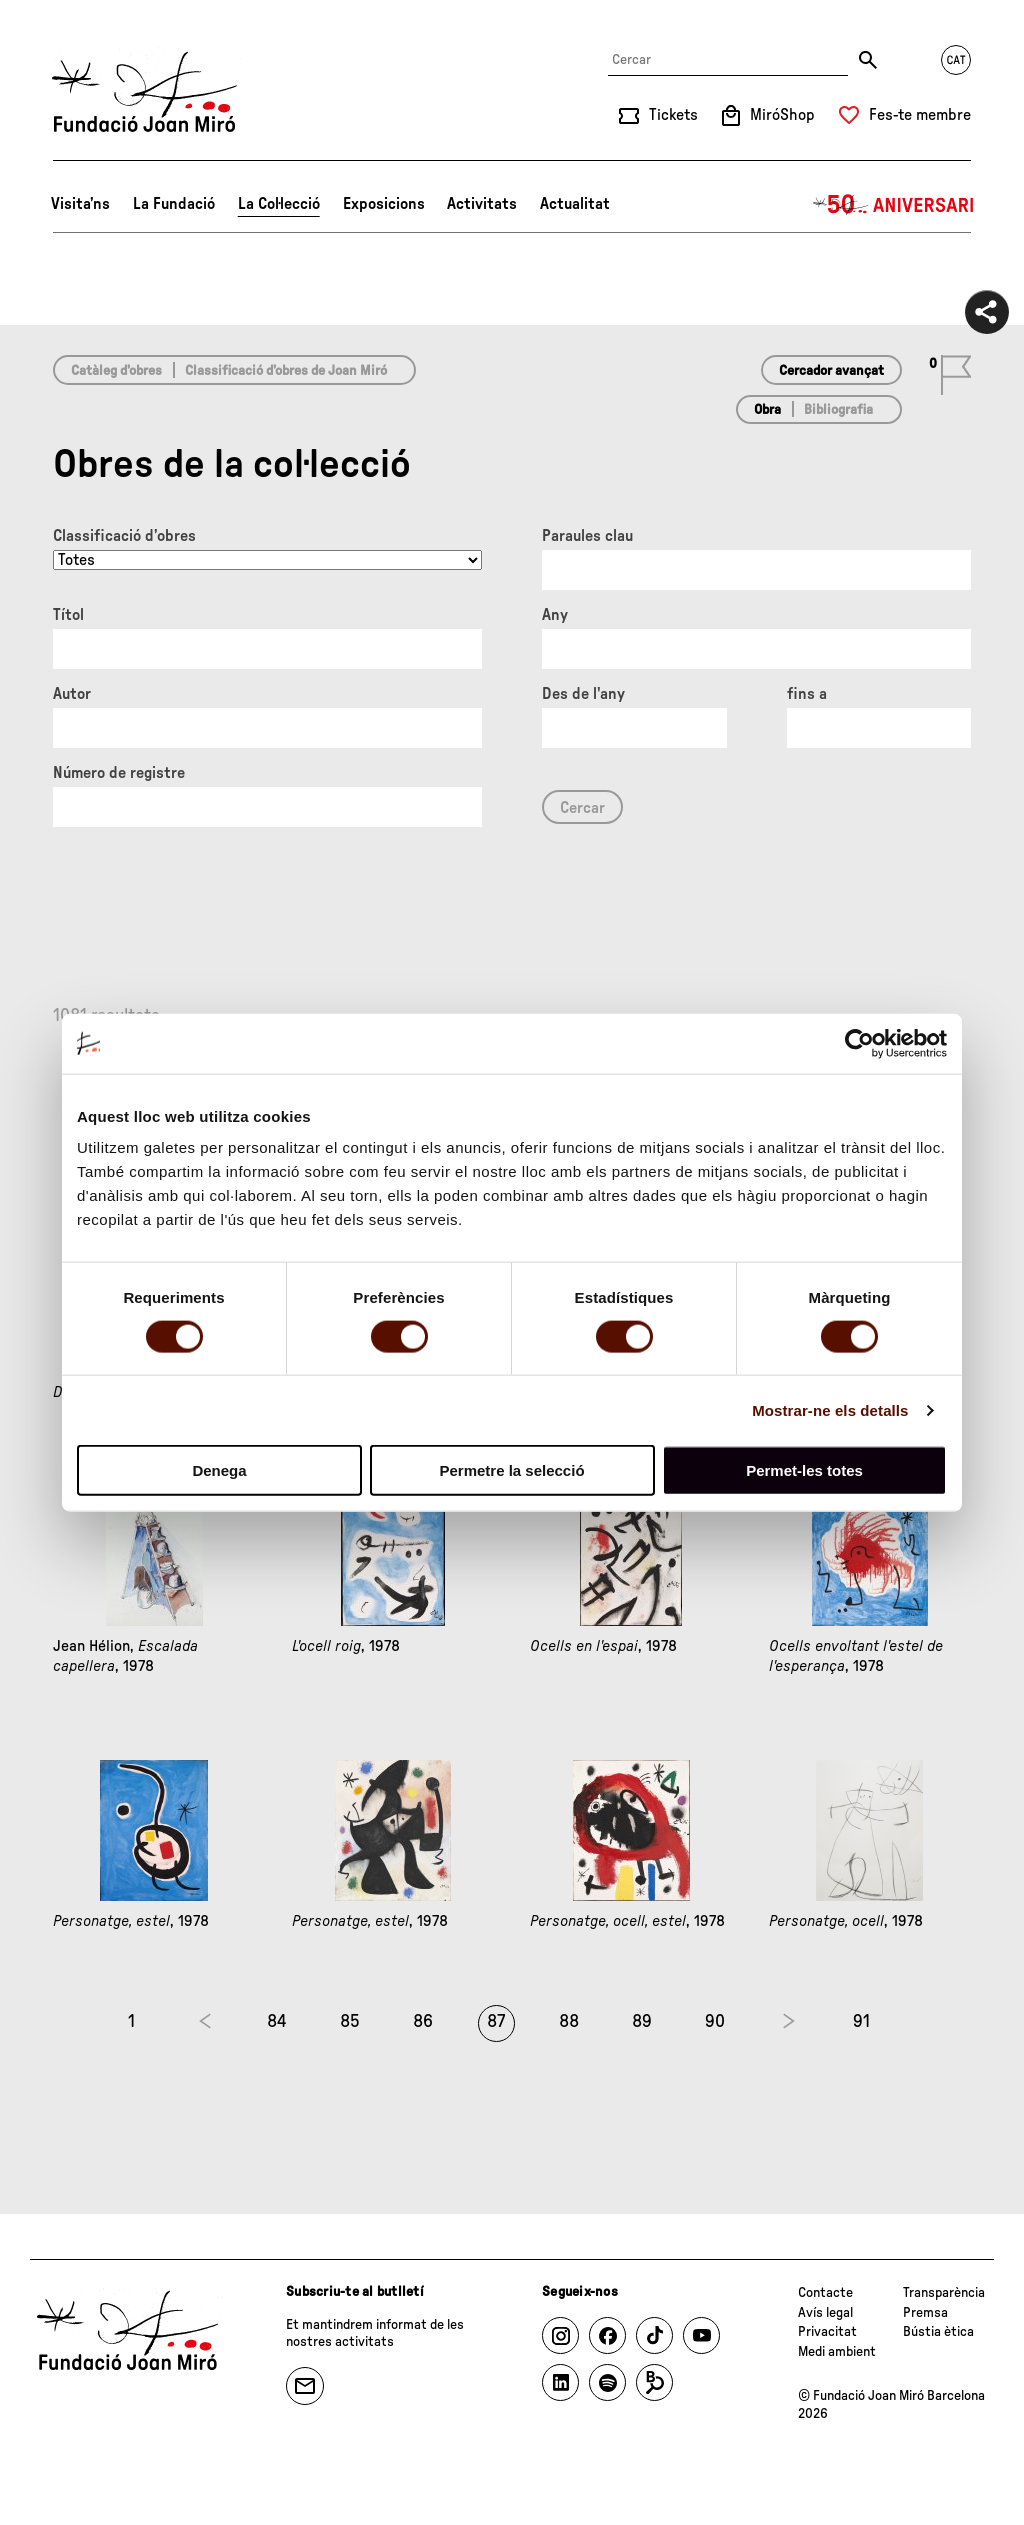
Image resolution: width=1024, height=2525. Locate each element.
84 (277, 2022)
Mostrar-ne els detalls (830, 1409)
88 (569, 2022)
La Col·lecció (279, 204)
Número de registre (119, 773)
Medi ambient (837, 2352)
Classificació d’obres (124, 536)
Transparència (944, 2293)
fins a (807, 694)
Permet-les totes (804, 1470)
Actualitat (575, 204)
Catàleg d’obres (116, 371)
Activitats (482, 204)
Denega (219, 1470)
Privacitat (827, 2332)
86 (423, 2022)
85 (350, 2022)
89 (642, 2022)
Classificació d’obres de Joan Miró (286, 371)
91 (861, 2022)
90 (715, 2022)
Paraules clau (587, 536)
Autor (72, 694)
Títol (68, 615)
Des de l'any (583, 694)
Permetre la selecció (511, 1470)
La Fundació (174, 204)
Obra (767, 410)
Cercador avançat (831, 371)
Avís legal (825, 2313)
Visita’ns (80, 204)
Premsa (925, 2313)
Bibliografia (838, 410)
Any (555, 615)
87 (496, 2022)
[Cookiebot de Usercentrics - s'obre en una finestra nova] (859, 1043)
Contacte (825, 2293)
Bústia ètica (938, 2332)
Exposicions (384, 204)
